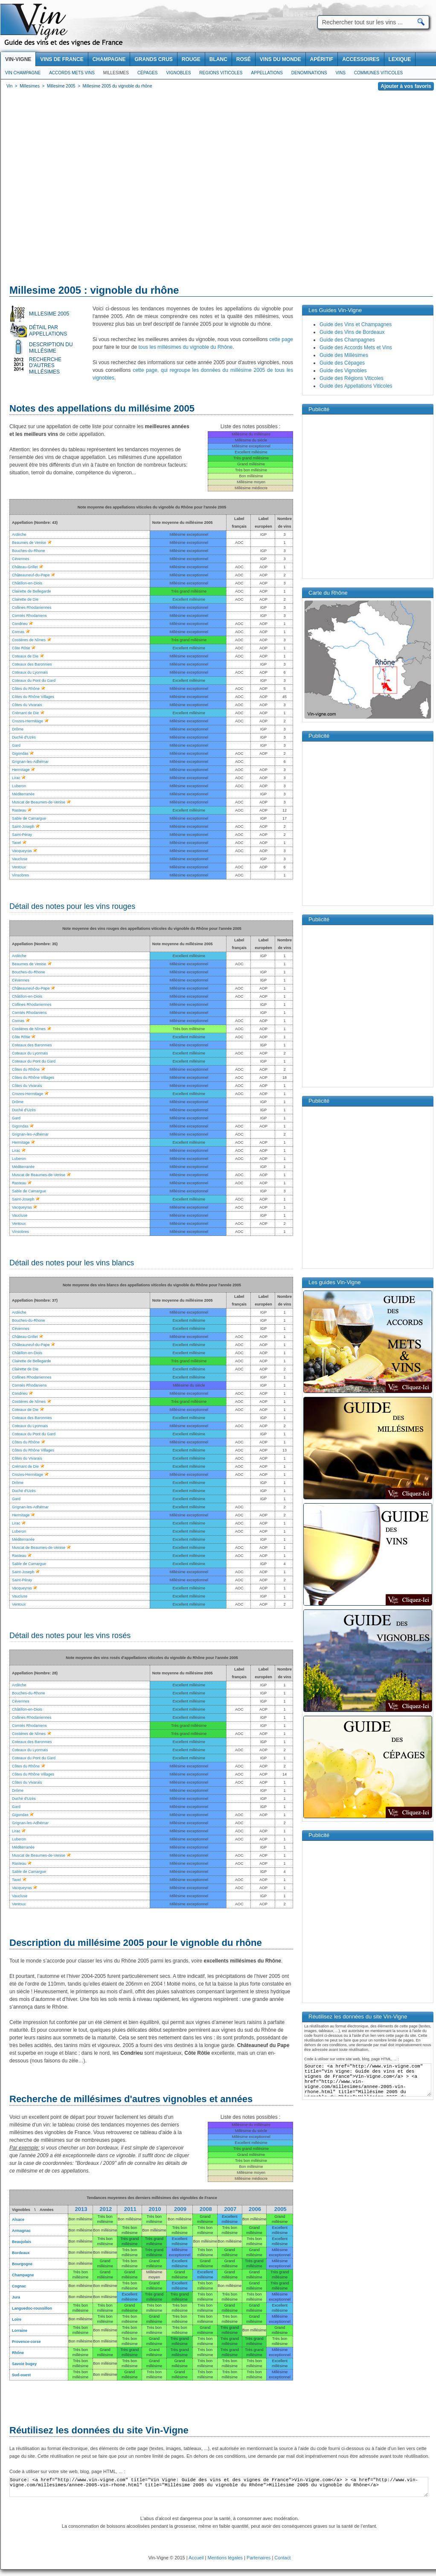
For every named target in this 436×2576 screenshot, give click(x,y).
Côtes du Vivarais (27, 705)
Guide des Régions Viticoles (352, 378)
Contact (282, 2557)
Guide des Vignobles (343, 371)
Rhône (18, 2353)
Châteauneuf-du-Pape (31, 1345)
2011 (130, 2209)
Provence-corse (26, 2341)
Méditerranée (23, 1539)
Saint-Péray (22, 1580)
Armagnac (21, 2230)
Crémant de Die (25, 713)
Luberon (19, 1531)
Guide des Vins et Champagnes (356, 324)
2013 (81, 2209)
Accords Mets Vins (72, 72)
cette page (281, 339)
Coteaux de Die (25, 656)
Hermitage (21, 1515)
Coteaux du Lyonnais (30, 672)
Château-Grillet (25, 1337)
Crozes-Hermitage (27, 721)
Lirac (16, 1523)
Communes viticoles (378, 72)
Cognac (19, 2286)
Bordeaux (21, 2253)
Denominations (309, 72)
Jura (16, 2297)
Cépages (147, 72)
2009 (180, 2209)
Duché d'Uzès (24, 737)
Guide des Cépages (342, 363)
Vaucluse (19, 1596)
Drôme (17, 729)
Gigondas (20, 1815)
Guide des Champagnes (347, 340)
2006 (255, 2209)
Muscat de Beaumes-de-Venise (38, 1547)
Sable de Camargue (29, 1564)
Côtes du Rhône (26, 688)
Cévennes (20, 1328)
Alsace (18, 2219)
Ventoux (19, 1604)
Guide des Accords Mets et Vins (356, 347)
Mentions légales (225, 2557)
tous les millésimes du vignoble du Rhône (185, 347)
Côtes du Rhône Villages (33, 697)
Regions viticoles (220, 72)
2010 (154, 2209)
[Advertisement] (80, 189)
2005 (280, 2209)
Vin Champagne (23, 72)
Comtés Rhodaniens (29, 615)
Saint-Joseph (23, 1572)
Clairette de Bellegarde (31, 591)
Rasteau (19, 1556)
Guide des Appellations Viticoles (356, 386)
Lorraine (19, 2330)
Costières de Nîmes (29, 640)
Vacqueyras (22, 1588)
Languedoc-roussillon (32, 2308)
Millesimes (116, 72)
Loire (16, 2319)
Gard (16, 1499)
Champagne (23, 2275)
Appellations (266, 72)
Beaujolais (21, 2242)
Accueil (196, 2557)
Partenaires (258, 2557)
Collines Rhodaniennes (32, 607)
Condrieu (20, 624)
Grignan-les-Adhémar (30, 1507)
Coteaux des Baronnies (32, 664)
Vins (340, 72)
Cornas (18, 632)
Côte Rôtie (21, 648)
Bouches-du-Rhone (28, 1320)
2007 (230, 2209)
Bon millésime (80, 2219)
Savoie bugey (24, 2364)
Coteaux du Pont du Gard (33, 680)
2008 (206, 2209)
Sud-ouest (21, 2375)
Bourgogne (22, 2264)
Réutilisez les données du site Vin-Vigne (99, 2430)
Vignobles (178, 72)
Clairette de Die (25, 599)
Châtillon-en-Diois (27, 583)
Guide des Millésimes (344, 355)
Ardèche (19, 1312)
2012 (105, 2209)
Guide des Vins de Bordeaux (352, 332)
